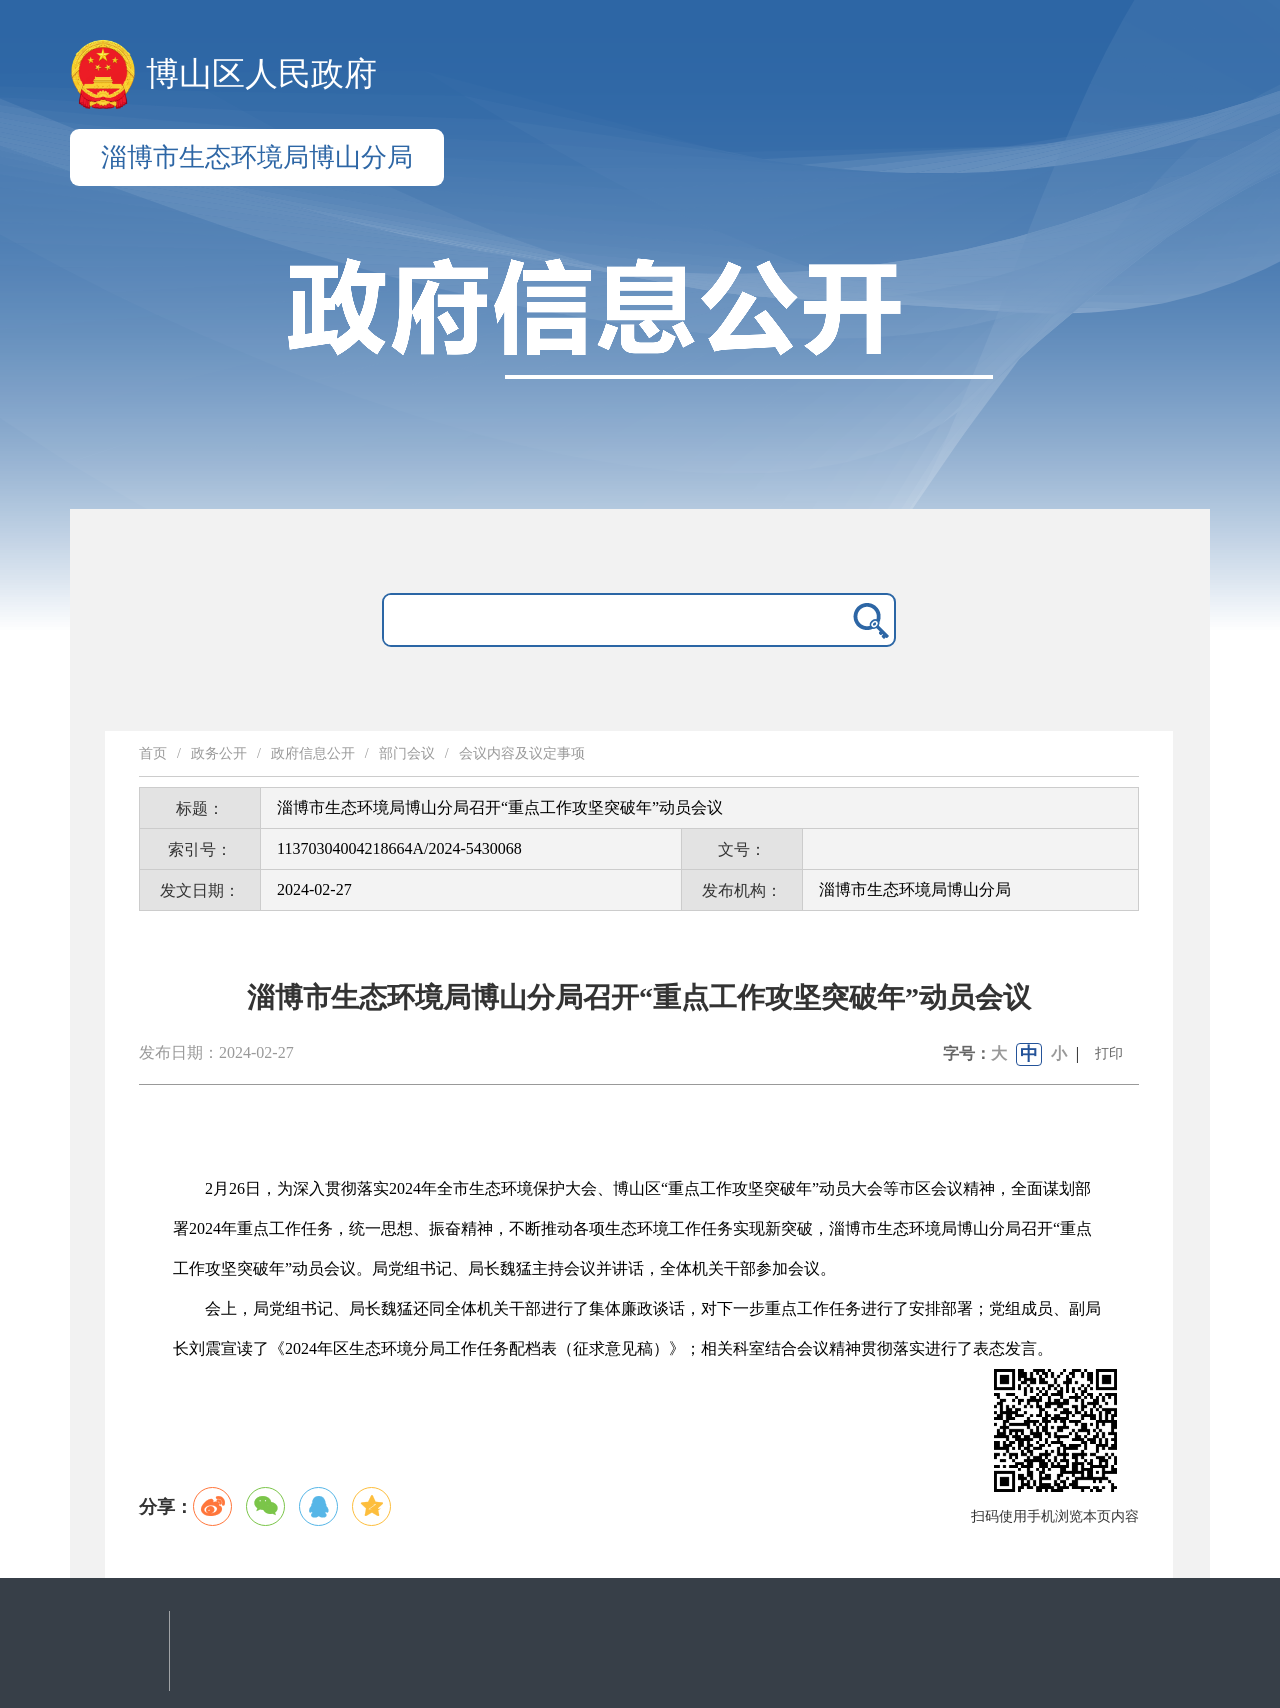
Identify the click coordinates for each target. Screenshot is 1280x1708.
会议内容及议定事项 (522, 753)
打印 (1109, 1053)
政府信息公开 (313, 753)
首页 (153, 753)
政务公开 (219, 753)
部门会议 (407, 753)
